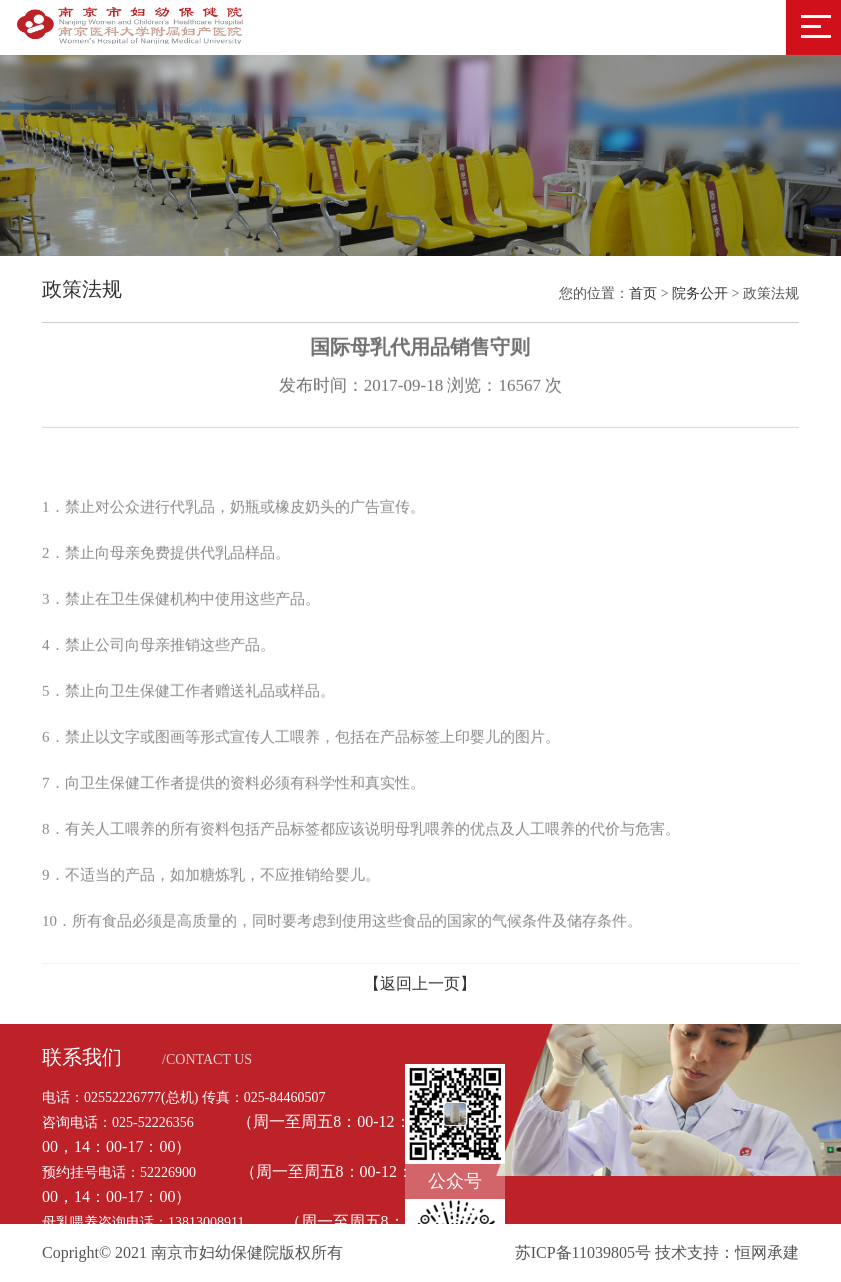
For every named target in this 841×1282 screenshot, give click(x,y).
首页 (643, 293)
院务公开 (700, 293)
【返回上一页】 (420, 983)
